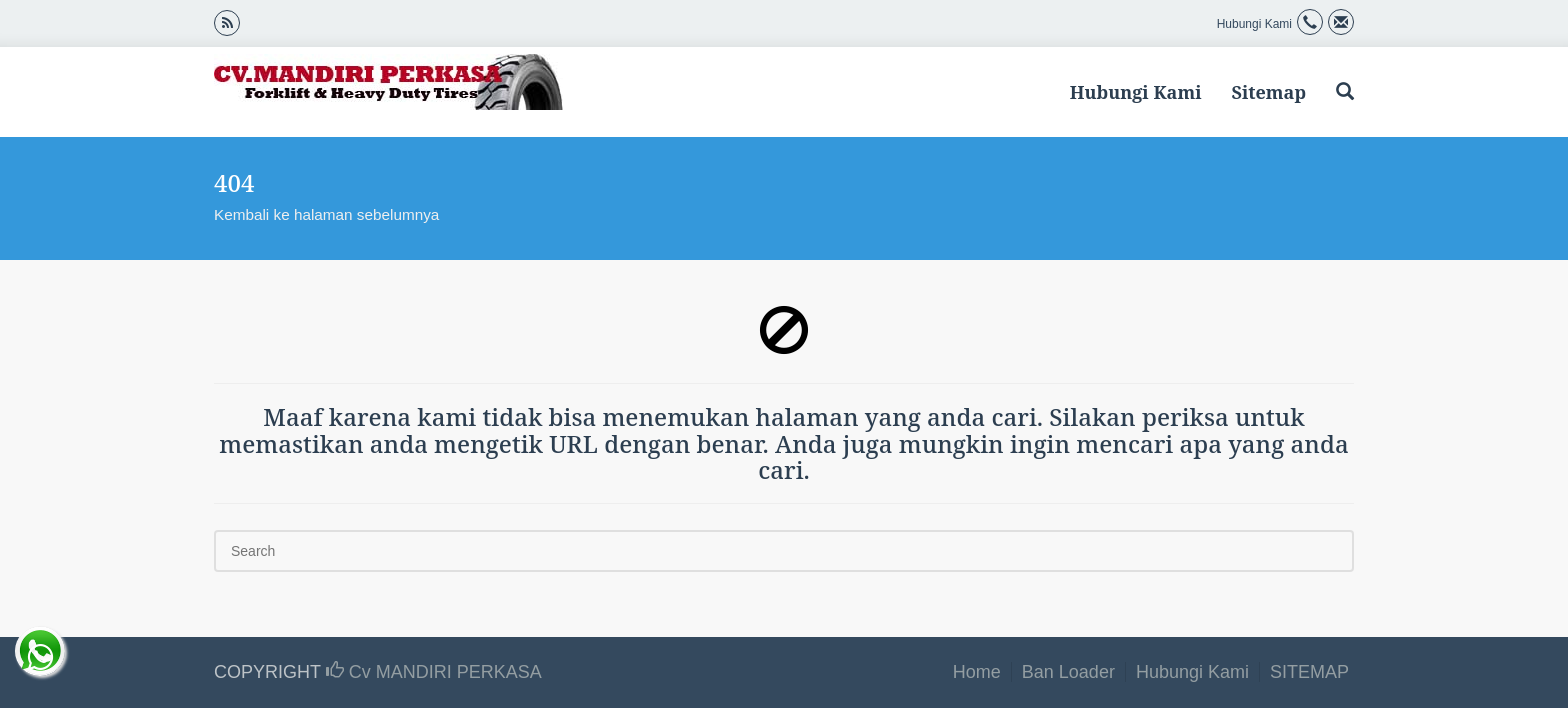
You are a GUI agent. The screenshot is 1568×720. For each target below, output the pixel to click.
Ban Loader (1068, 672)
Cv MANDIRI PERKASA (434, 672)
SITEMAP (1309, 672)
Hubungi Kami (1136, 92)
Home (977, 672)
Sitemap (1268, 92)
